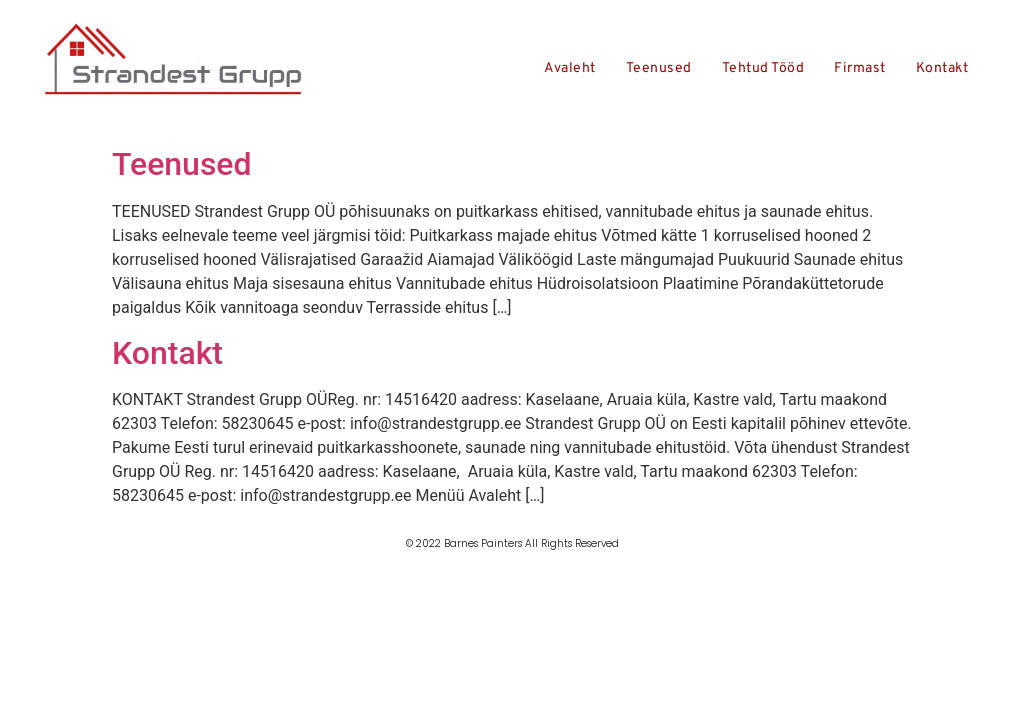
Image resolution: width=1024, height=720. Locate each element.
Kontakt (942, 68)
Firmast (860, 68)
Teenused (659, 68)
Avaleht (570, 68)
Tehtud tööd (763, 68)
